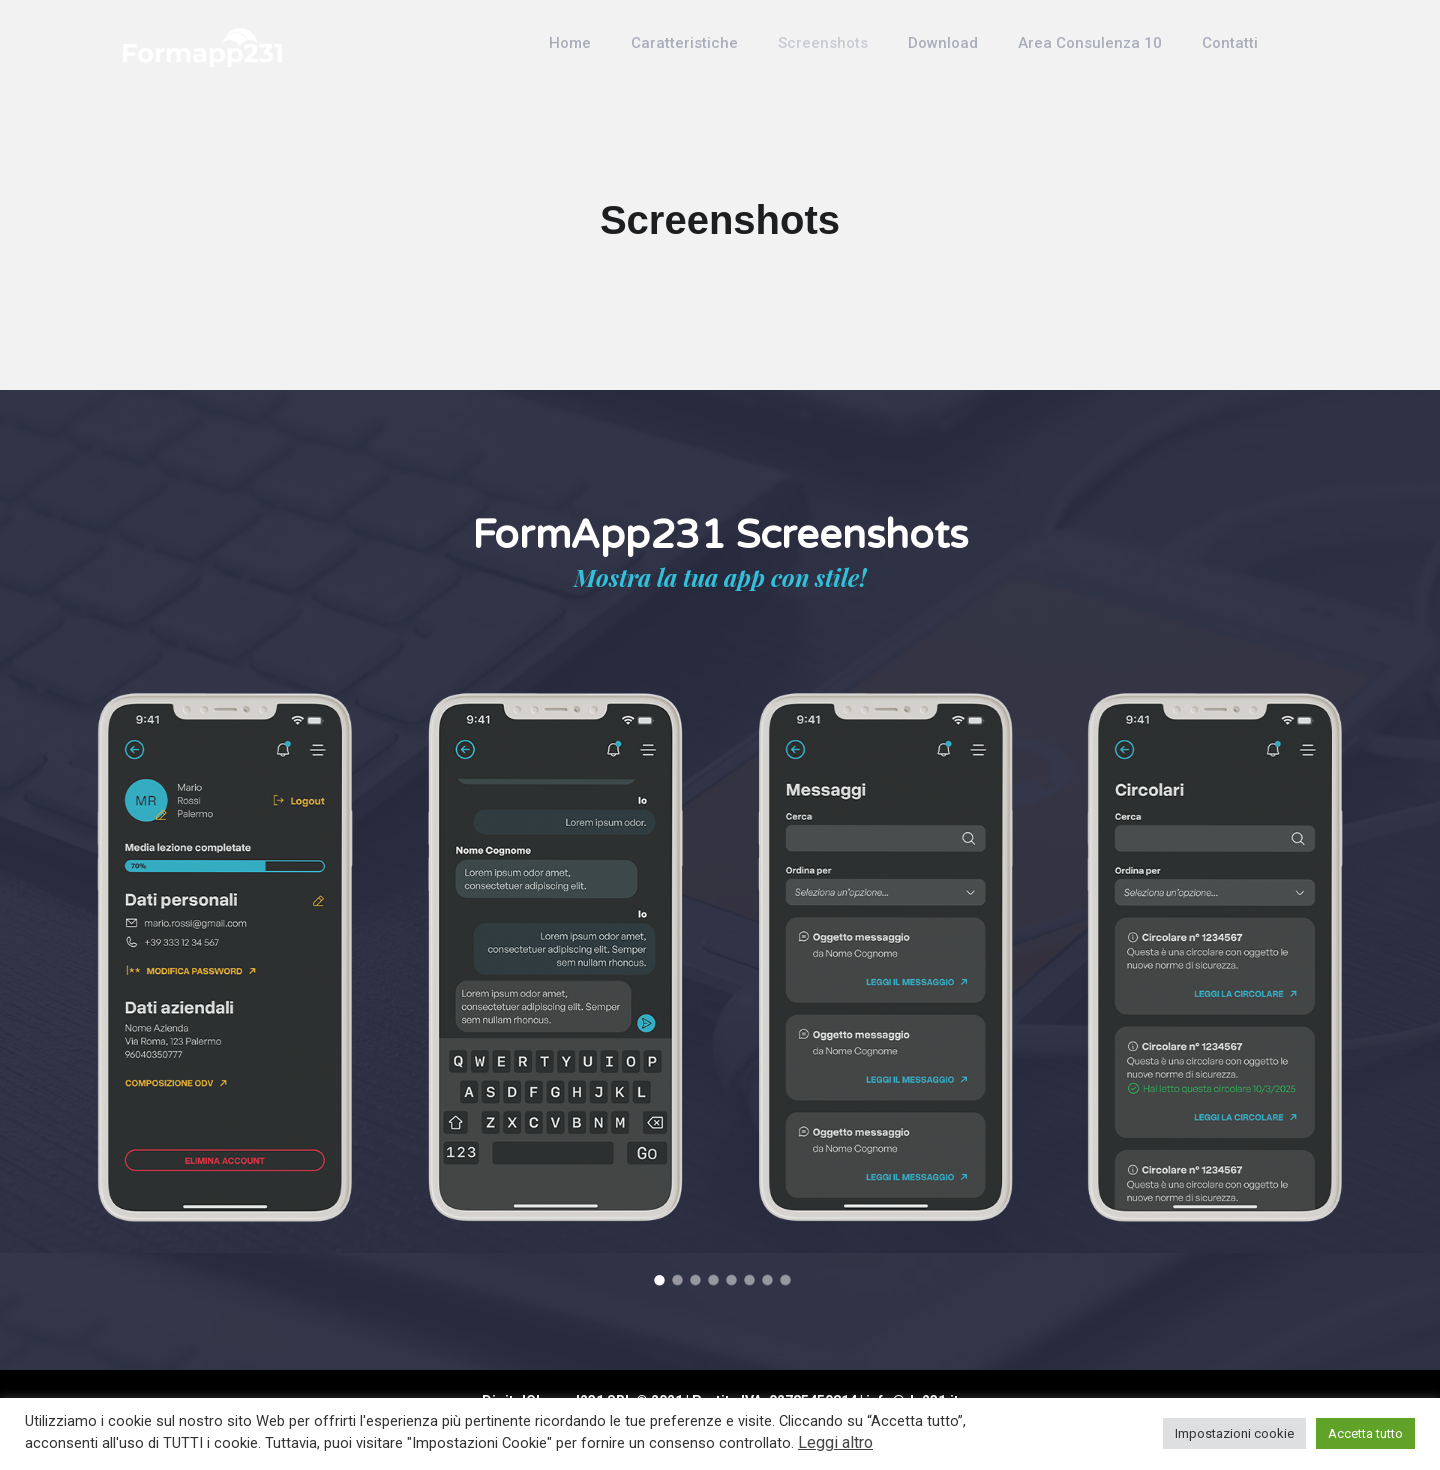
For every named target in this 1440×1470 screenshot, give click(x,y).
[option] (225, 957)
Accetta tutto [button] (1365, 1433)
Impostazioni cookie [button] (1234, 1433)
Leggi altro (835, 1442)
